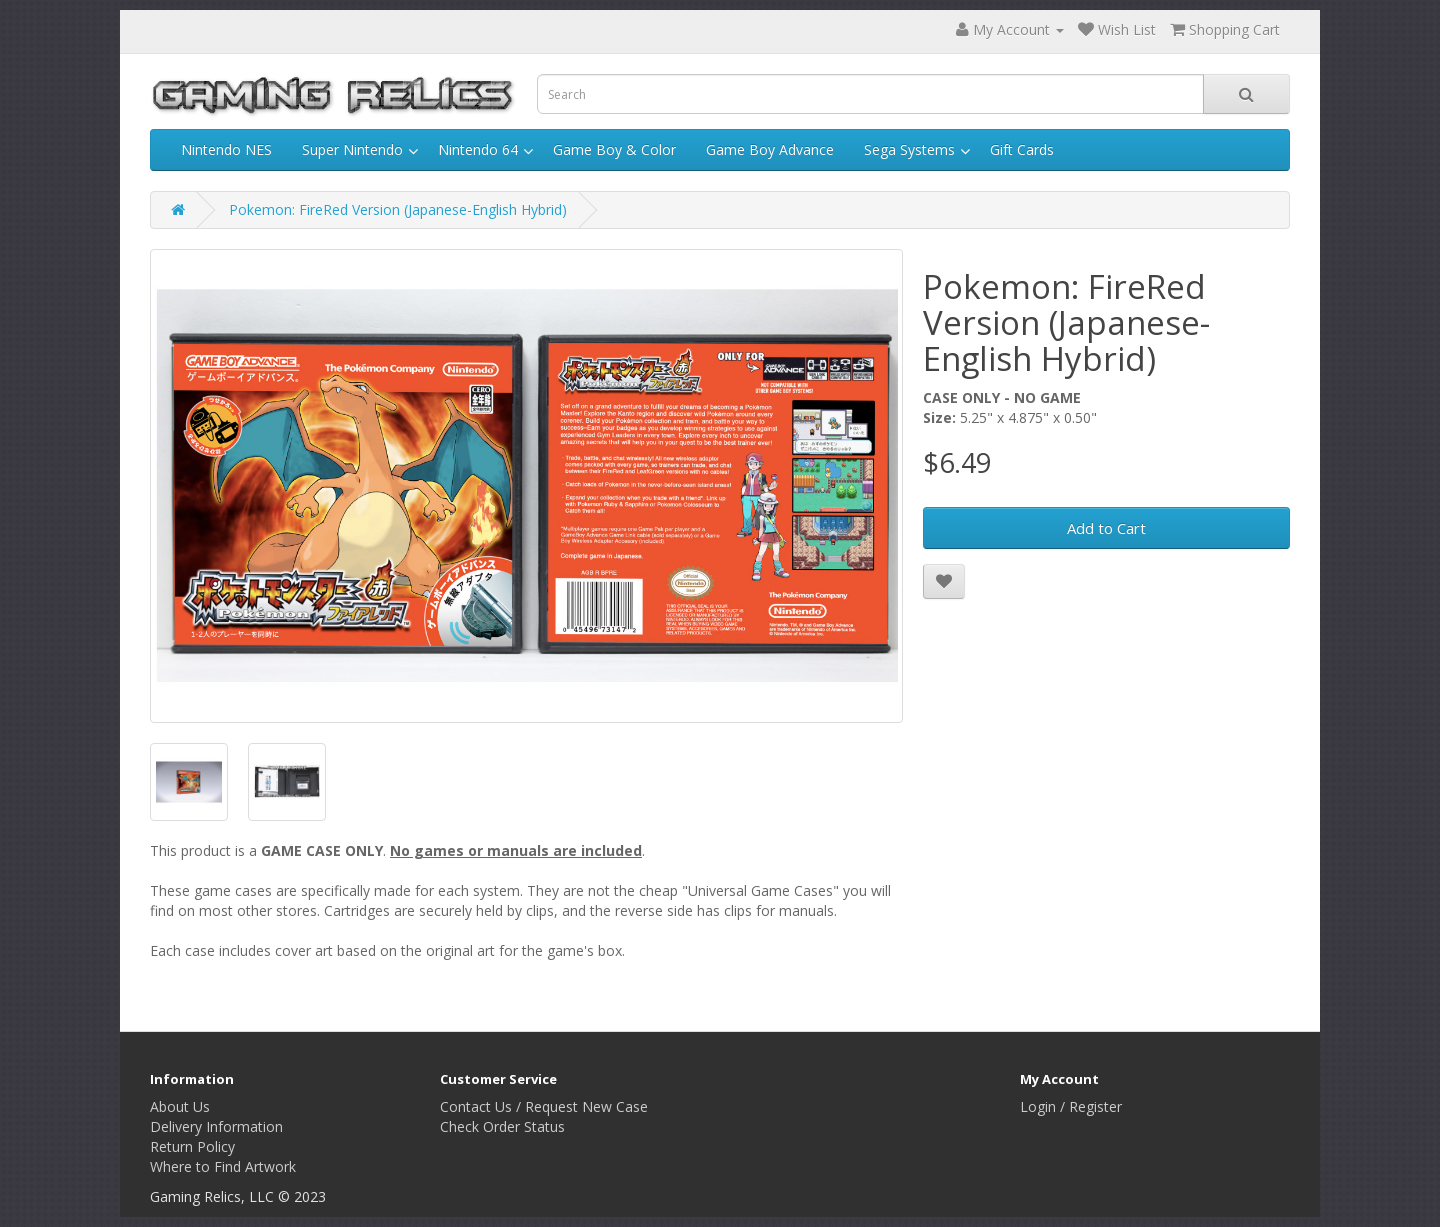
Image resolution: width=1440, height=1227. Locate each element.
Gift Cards (1022, 149)
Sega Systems (909, 149)
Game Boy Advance (770, 149)
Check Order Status (502, 1126)
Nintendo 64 (478, 149)
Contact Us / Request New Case (544, 1106)
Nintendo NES (226, 149)
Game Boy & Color (614, 149)
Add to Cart (1106, 528)
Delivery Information (216, 1126)
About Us (180, 1106)
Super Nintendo (352, 149)
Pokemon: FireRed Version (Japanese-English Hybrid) (398, 209)
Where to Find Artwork (223, 1166)
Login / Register (1071, 1106)
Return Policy (192, 1146)
